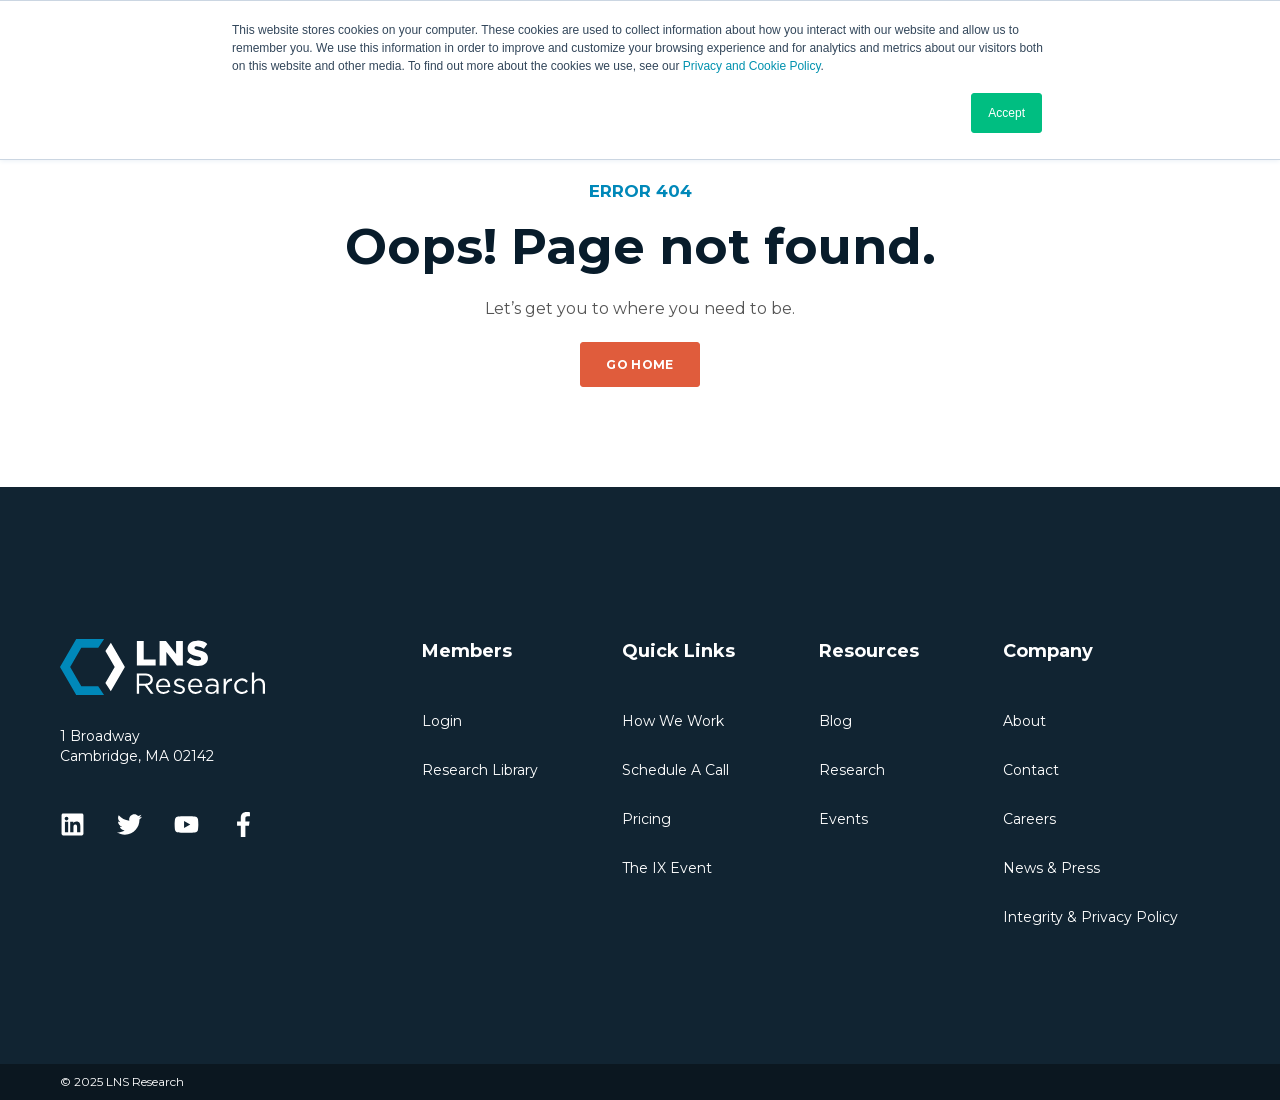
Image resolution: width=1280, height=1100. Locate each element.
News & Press (1051, 868)
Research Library (480, 770)
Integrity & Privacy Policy (1090, 917)
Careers (1029, 819)
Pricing (646, 819)
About (1024, 721)
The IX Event (667, 868)
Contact (1031, 770)
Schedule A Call (675, 770)
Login (442, 721)
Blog (835, 721)
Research (852, 770)
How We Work (673, 721)
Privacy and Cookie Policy (752, 66)
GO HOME (640, 364)
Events (843, 819)
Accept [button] (1006, 113)
